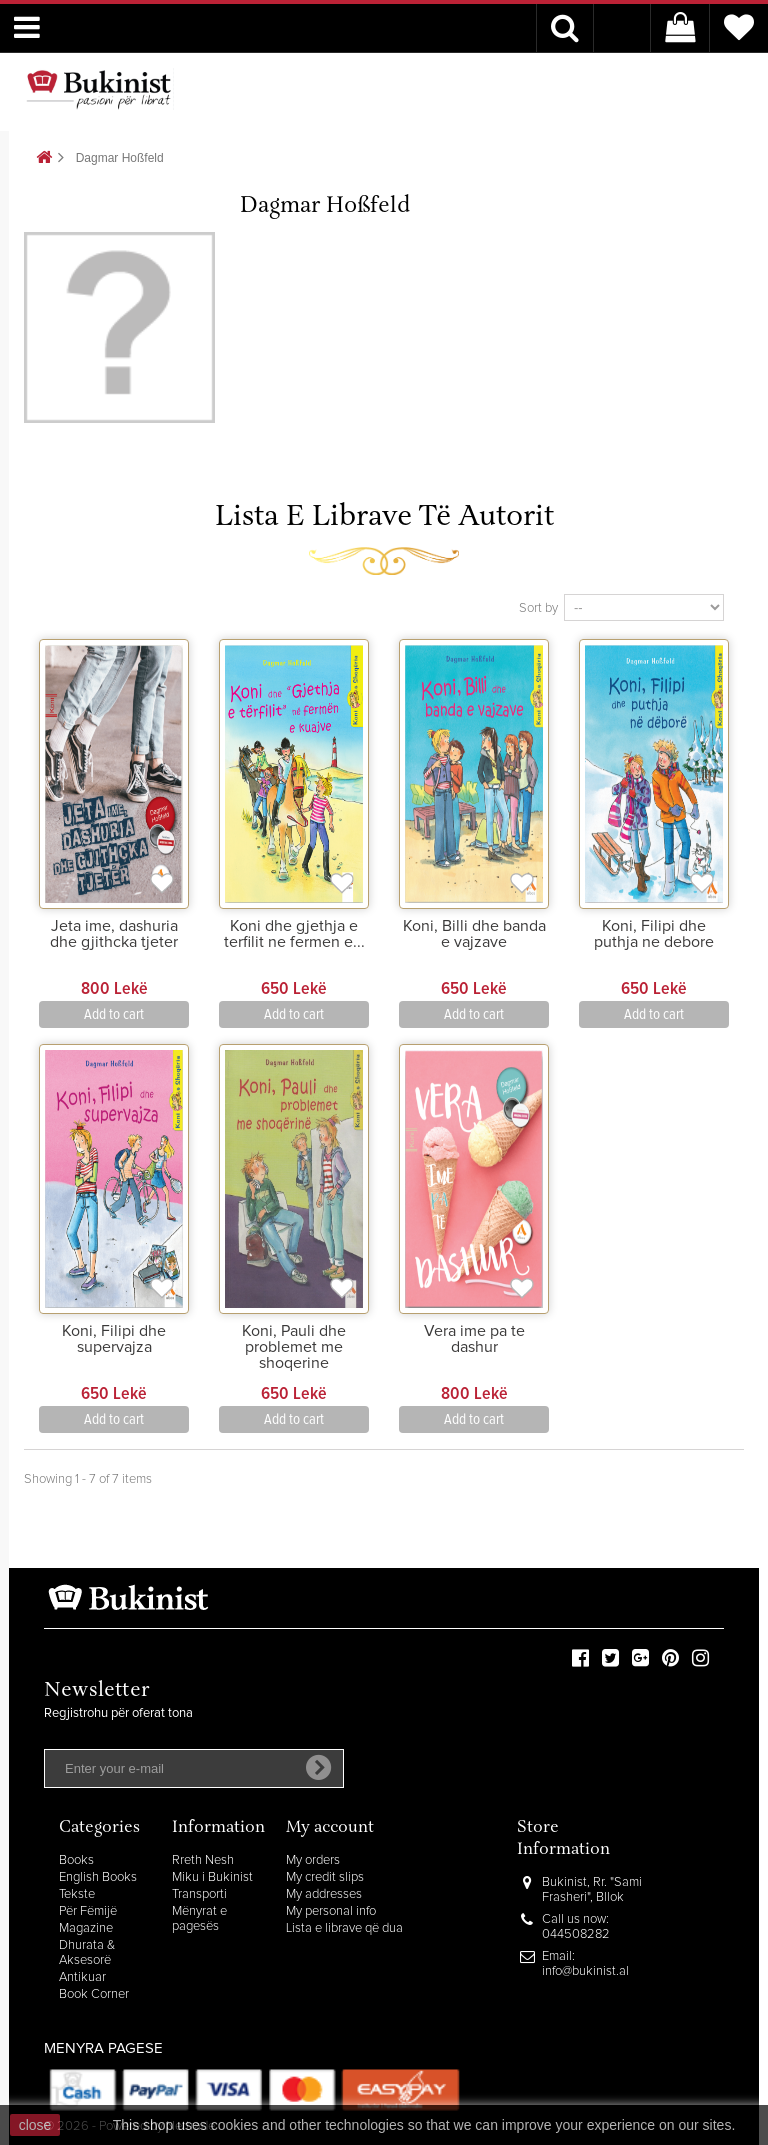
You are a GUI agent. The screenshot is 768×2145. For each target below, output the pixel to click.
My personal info (331, 1911)
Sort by (538, 608)
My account (330, 1828)
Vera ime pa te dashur (474, 1339)
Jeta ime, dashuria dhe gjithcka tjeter (114, 934)
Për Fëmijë (88, 1911)
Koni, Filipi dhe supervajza (114, 1339)
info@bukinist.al (585, 1971)
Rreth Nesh (203, 1860)
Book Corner (94, 1994)
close (35, 2125)
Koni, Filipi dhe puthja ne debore (654, 934)
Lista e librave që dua (344, 1928)
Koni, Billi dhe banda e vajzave (474, 934)
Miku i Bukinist (212, 1877)
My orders (313, 1860)
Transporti (199, 1894)
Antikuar (82, 1977)
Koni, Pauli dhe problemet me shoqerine (294, 1347)
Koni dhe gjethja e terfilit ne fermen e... (294, 934)
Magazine (86, 1928)
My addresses (324, 1894)
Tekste (77, 1894)
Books (76, 1860)
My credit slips (325, 1877)
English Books (98, 1877)
